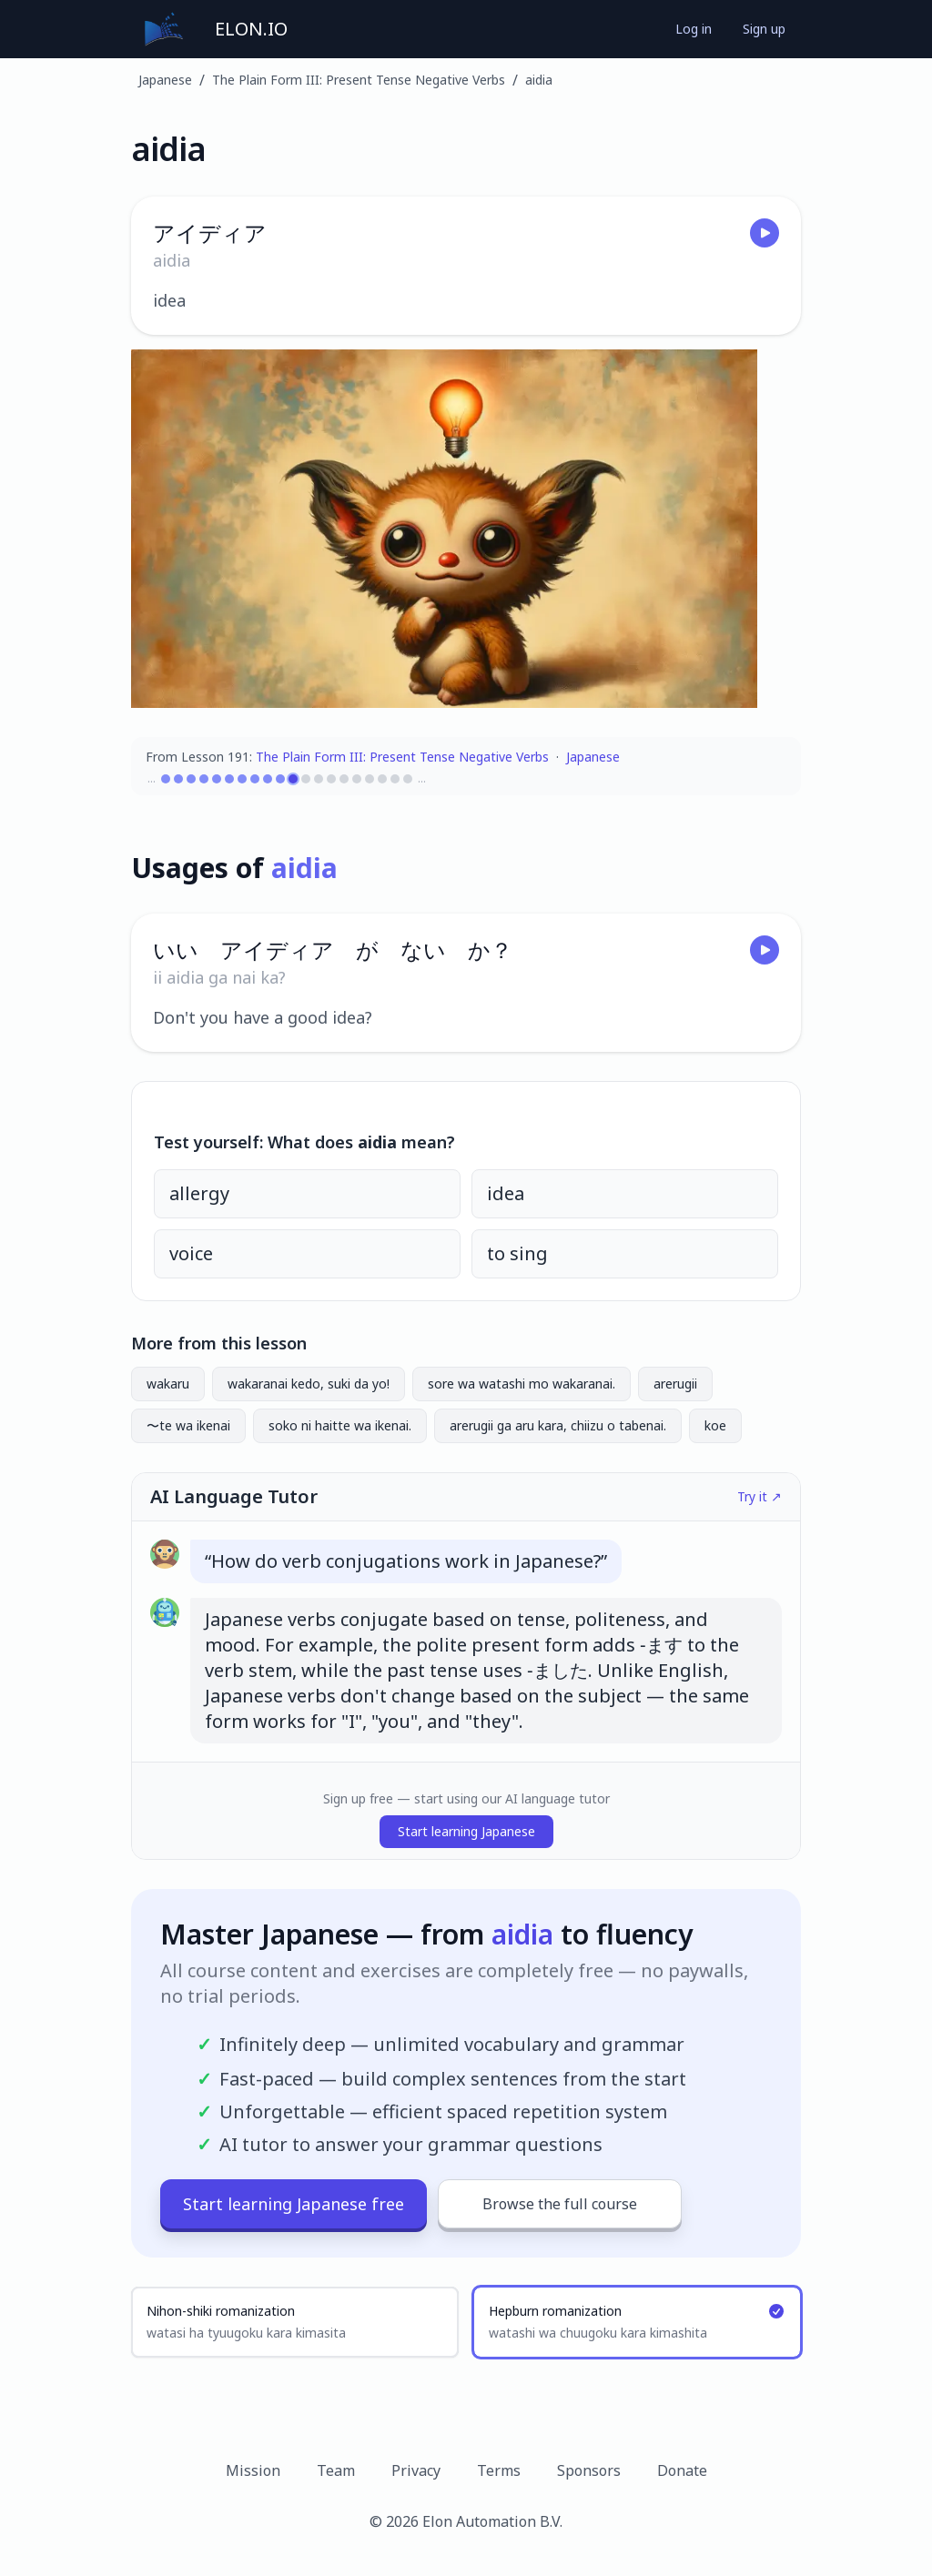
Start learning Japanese (466, 1831)
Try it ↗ (759, 1496)
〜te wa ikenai (188, 1425)
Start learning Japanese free (293, 2204)
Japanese (165, 79)
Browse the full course (559, 2204)
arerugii (675, 1383)
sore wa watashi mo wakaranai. (521, 1383)
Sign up (764, 28)
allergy (199, 1193)
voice (191, 1253)
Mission (253, 2470)
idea (505, 1193)
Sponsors (589, 2470)
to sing (517, 1253)
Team (336, 2470)
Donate (682, 2470)
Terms (499, 2470)
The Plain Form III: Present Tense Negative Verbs (358, 79)
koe (715, 1425)
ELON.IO (251, 28)
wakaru (168, 1383)
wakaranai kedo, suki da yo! (309, 1383)
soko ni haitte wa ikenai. (339, 1425)
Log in (693, 28)
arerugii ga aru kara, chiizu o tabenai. (558, 1425)
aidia (538, 79)
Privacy (416, 2470)
